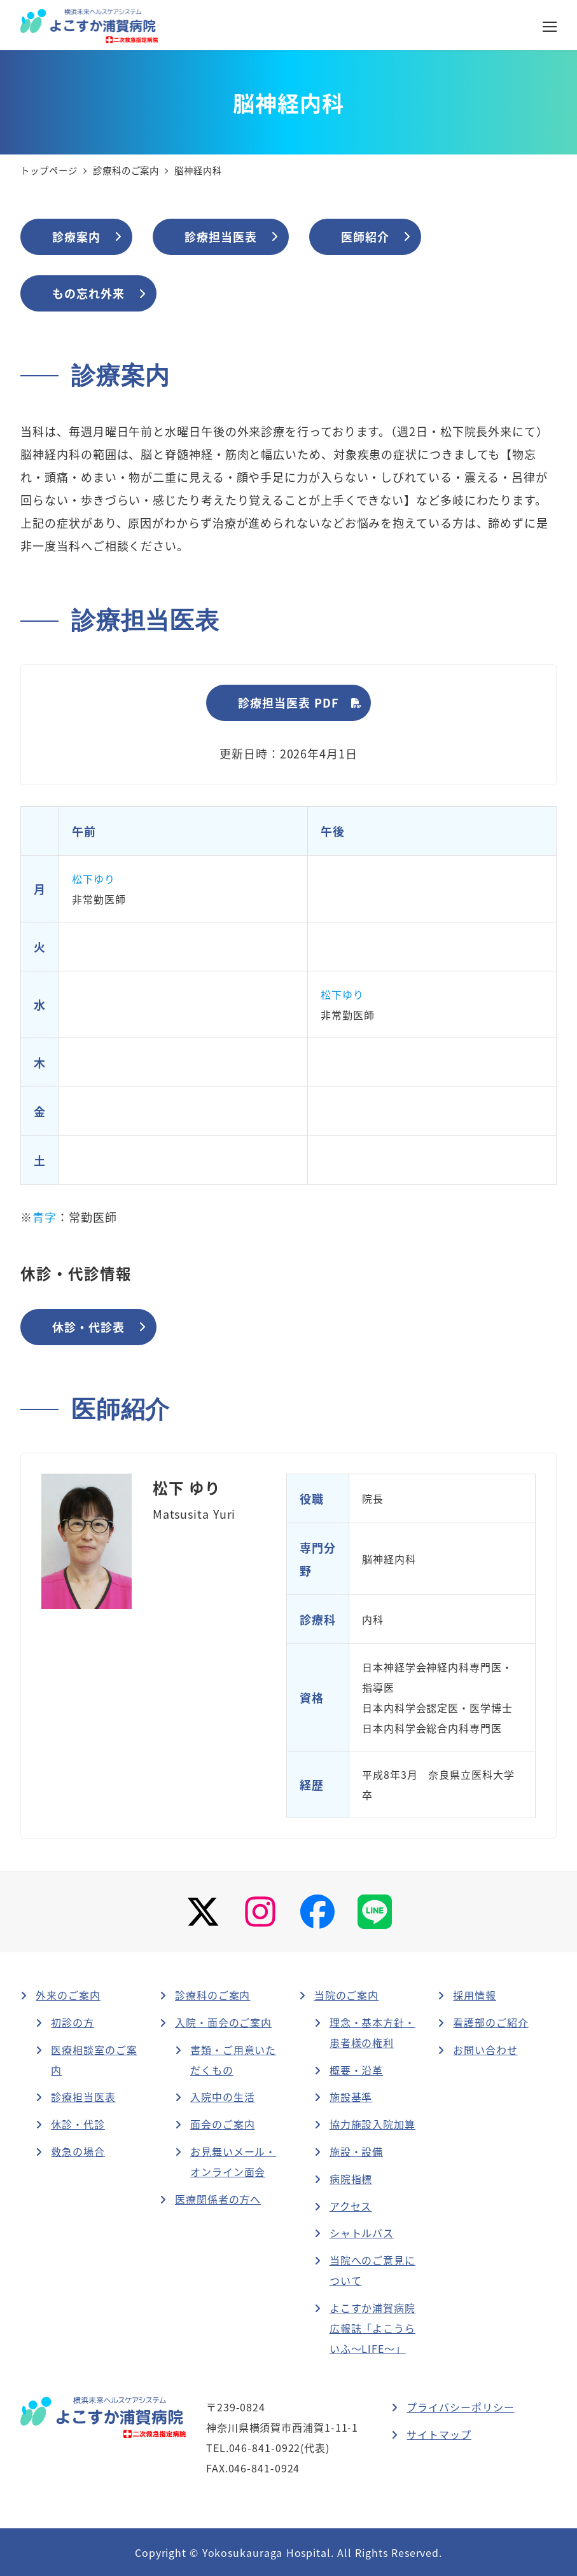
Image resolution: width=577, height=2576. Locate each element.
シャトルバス (362, 2232)
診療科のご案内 (212, 1995)
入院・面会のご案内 (223, 2022)
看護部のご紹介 (490, 2022)
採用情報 (474, 1995)
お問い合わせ (485, 2049)
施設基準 (351, 2096)
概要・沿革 (357, 2070)
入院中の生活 (222, 2096)
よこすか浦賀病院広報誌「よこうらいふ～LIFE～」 (372, 2328)
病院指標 (351, 2178)
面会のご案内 (222, 2124)
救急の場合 (78, 2151)
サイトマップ (439, 2434)
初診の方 (72, 2022)
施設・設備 (357, 2151)
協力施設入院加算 (372, 2124)
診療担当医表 (83, 2096)
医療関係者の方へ (218, 2199)
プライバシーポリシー (460, 2407)
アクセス (351, 2206)
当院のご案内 (346, 1995)
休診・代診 (78, 2124)
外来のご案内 (68, 1995)
